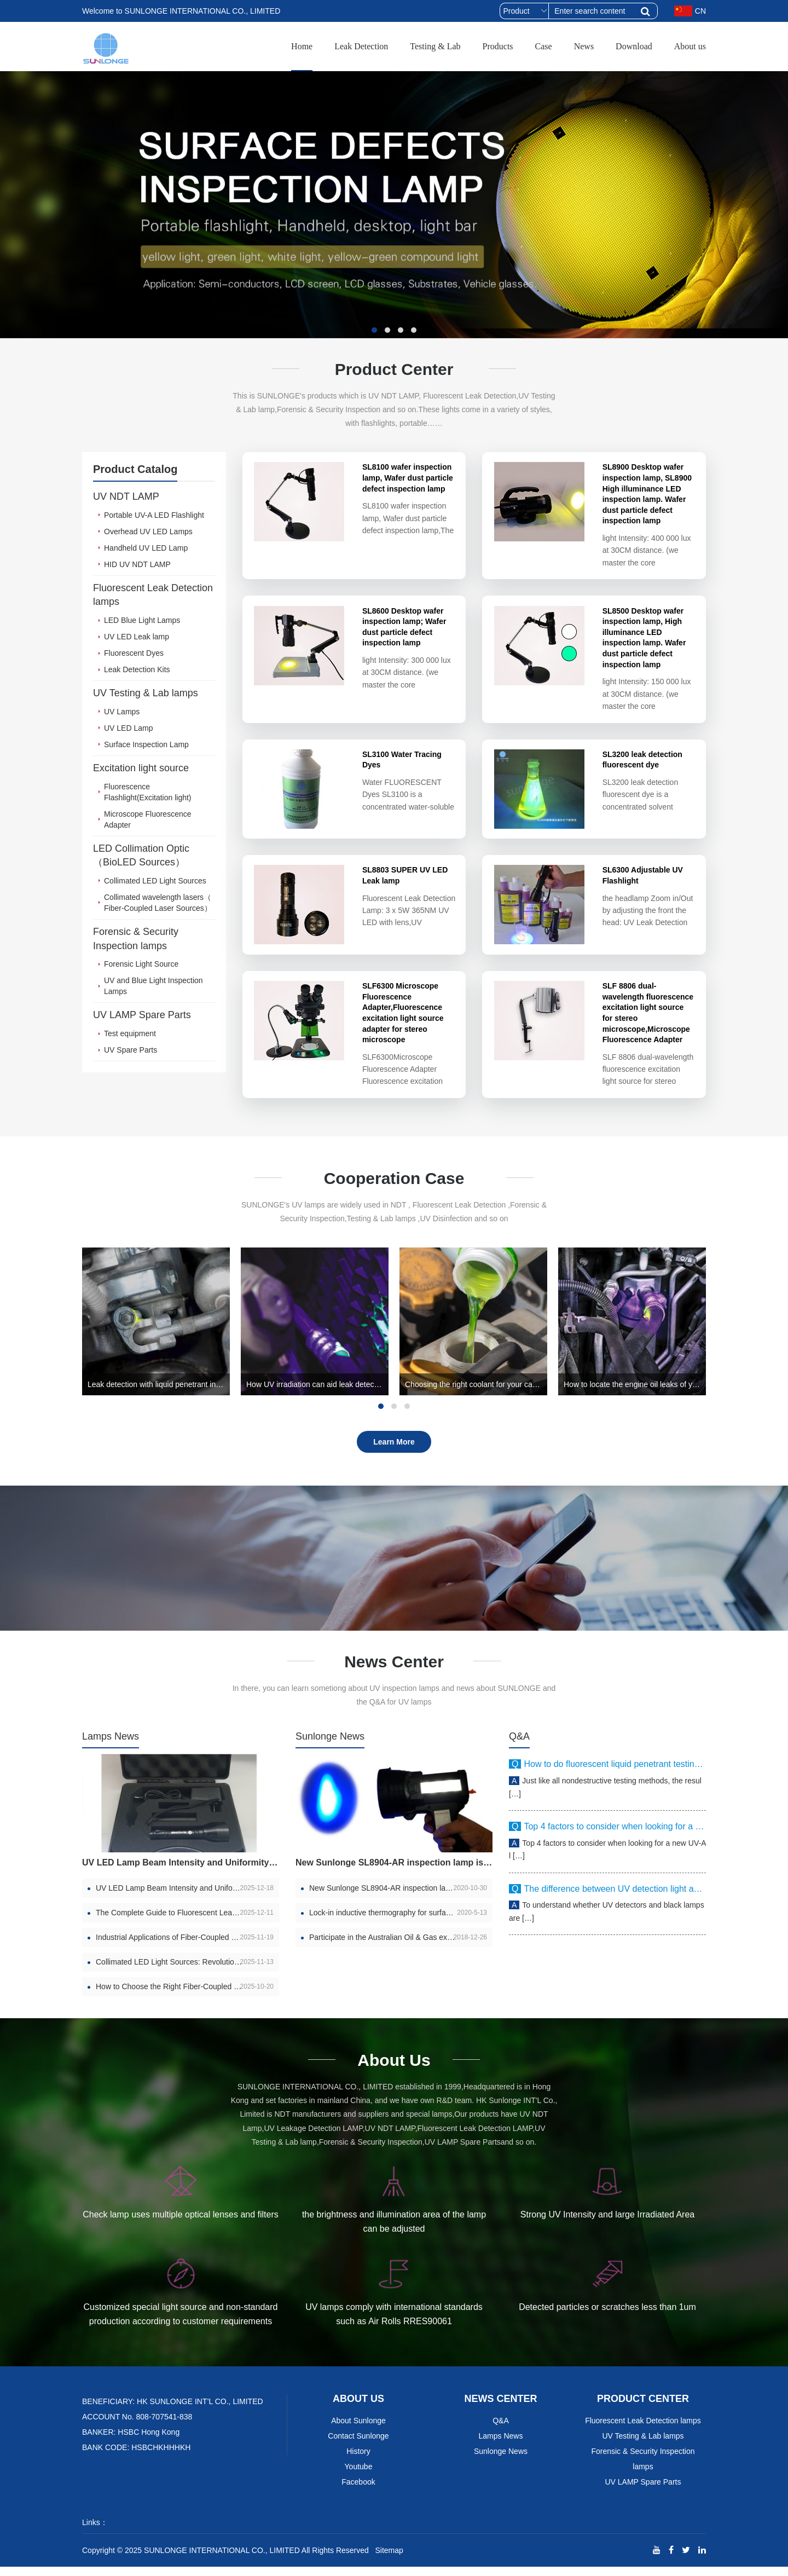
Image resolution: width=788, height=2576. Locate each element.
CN (690, 11)
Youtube (359, 2475)
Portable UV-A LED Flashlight (154, 515)
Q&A (519, 1745)
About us (690, 46)
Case (543, 46)
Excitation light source (141, 768)
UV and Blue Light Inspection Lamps (153, 986)
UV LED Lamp (128, 728)
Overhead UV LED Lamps (148, 531)
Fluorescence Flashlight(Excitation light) (148, 792)
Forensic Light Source (141, 964)
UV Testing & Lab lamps (145, 693)
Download (634, 46)
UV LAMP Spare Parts (142, 1014)
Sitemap (389, 2559)
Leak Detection (361, 46)
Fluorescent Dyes (134, 653)
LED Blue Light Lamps (142, 620)
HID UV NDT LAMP (137, 564)
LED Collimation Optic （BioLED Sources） (141, 855)
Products (498, 46)
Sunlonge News (330, 1745)
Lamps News (110, 1745)
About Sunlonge (358, 2429)
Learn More (393, 1451)
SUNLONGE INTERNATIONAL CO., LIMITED (222, 2559)
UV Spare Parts (130, 1050)
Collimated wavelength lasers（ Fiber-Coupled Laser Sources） (158, 902)
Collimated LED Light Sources (155, 880)
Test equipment (130, 1033)
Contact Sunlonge (358, 2445)
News (584, 46)
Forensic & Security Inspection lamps (135, 938)
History (358, 2460)
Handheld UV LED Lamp (146, 548)
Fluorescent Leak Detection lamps (153, 595)
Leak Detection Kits (137, 669)
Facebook (358, 2491)
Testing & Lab (435, 46)
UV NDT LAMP (126, 496)
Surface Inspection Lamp (146, 744)
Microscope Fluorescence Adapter (148, 819)
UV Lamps (122, 711)
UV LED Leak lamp (136, 636)
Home (301, 46)
